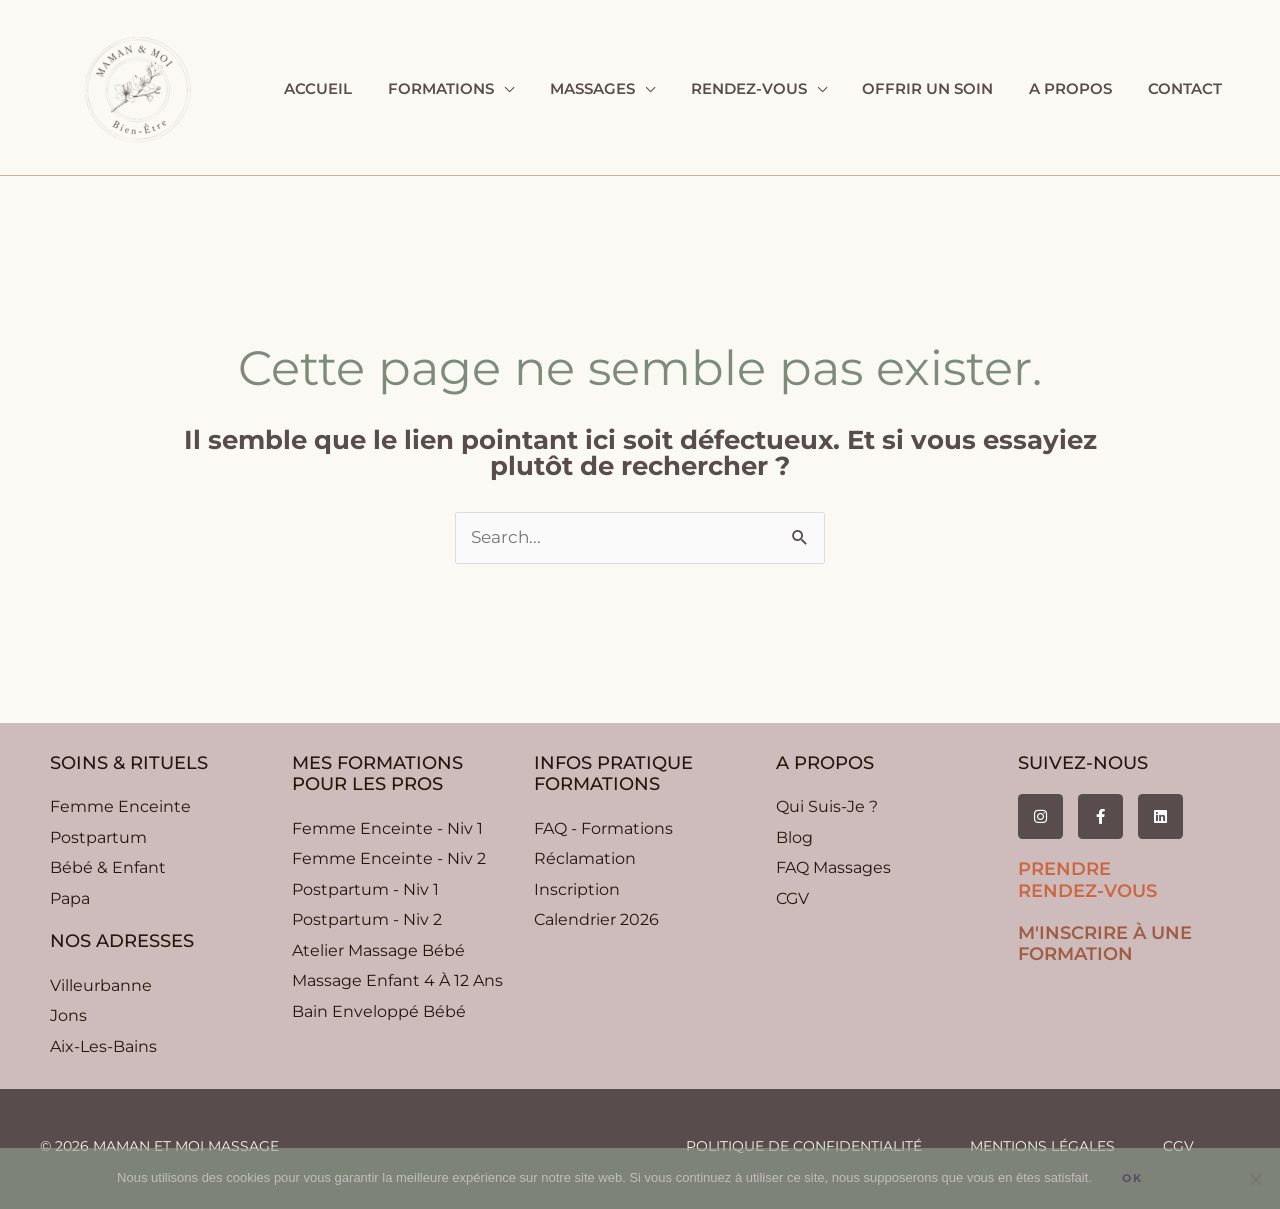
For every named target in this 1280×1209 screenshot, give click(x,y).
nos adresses (122, 941)
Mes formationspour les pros (377, 774)
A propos (825, 763)
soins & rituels (129, 763)
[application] (536, 89)
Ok (1132, 1178)
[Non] (1255, 1179)
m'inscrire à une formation (1105, 944)
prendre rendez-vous (1087, 880)
